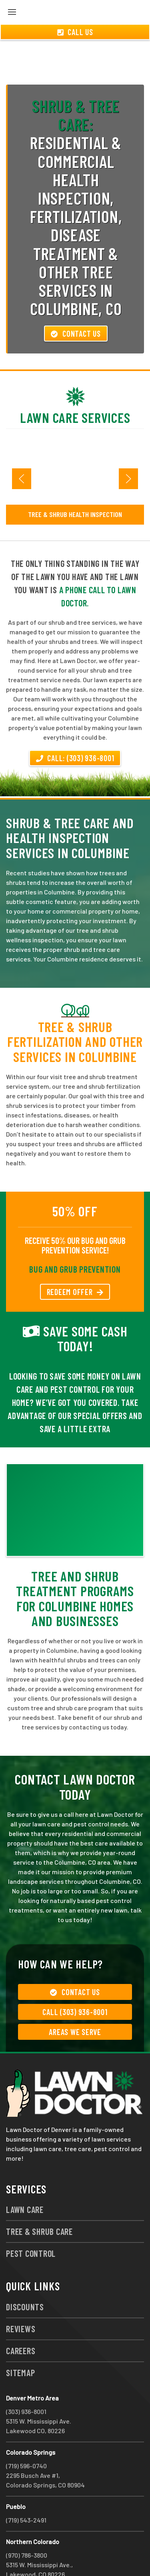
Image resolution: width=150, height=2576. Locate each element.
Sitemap (20, 2344)
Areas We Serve (75, 2003)
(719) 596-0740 (26, 2437)
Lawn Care (25, 2180)
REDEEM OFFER (75, 1263)
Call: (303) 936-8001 (75, 729)
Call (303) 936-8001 (74, 1983)
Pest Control (31, 2224)
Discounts (25, 2278)
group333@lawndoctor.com (45, 2555)
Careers (20, 2322)
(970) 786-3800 (26, 2526)
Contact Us (75, 305)
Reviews (20, 2300)
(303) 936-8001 (26, 2383)
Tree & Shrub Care (39, 2202)
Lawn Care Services (75, 389)
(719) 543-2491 (26, 2491)
